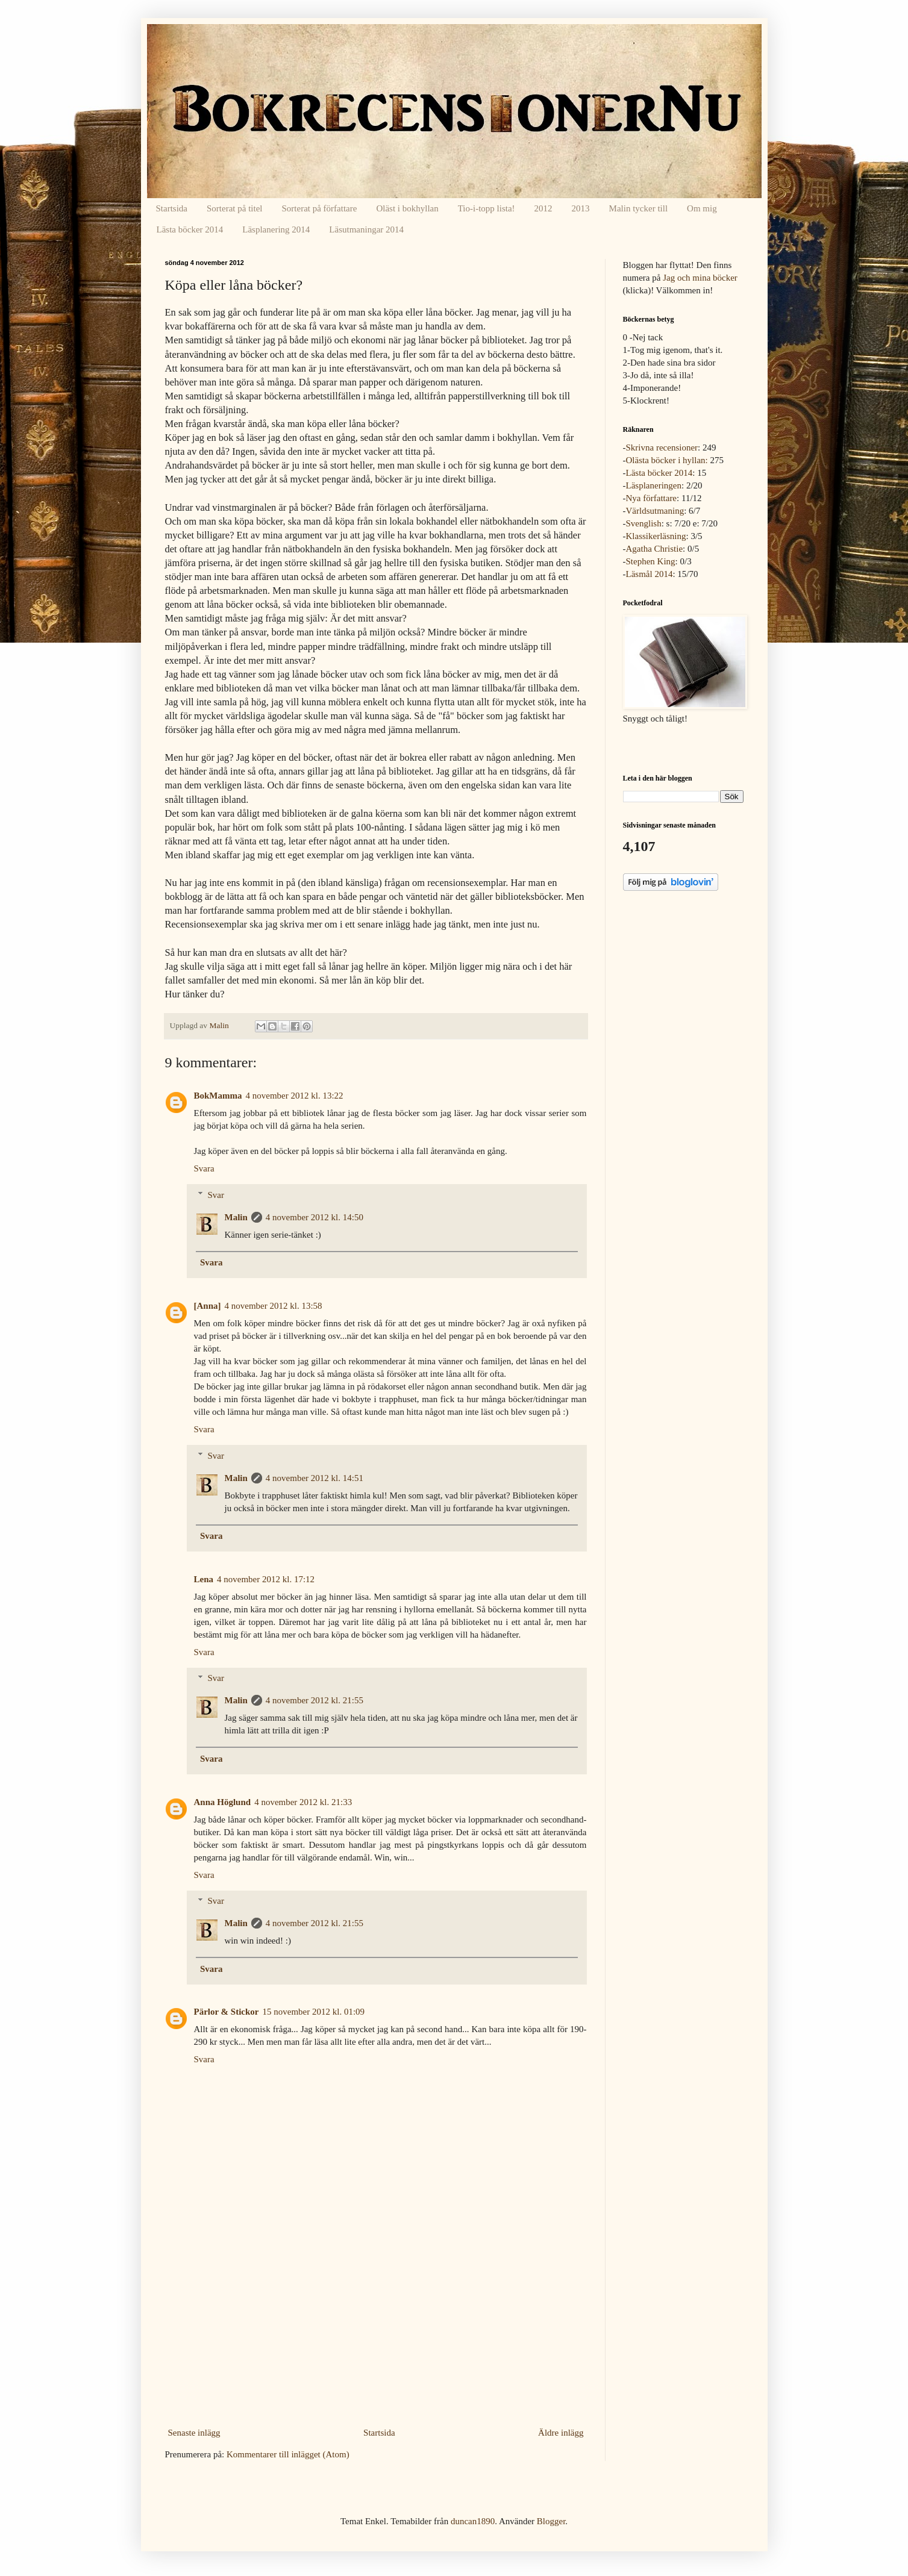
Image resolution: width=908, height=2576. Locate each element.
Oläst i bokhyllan (407, 208)
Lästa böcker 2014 (190, 229)
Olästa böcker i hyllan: (667, 460)
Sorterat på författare (319, 208)
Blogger (551, 2521)
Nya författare (651, 498)
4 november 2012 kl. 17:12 (266, 1579)
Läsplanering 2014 (276, 229)
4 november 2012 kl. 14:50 (314, 1217)
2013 (581, 208)
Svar (216, 1195)
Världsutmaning (655, 511)
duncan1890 (473, 2521)
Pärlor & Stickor (226, 2011)
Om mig (702, 208)
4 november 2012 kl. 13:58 (273, 1306)
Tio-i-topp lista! (486, 208)
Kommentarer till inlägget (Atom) (288, 2454)
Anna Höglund (222, 1802)
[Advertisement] (376, 2333)
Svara (204, 1168)
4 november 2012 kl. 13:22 (294, 1095)
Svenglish (644, 523)
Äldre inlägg (560, 2432)
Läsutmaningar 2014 (366, 229)
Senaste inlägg (194, 2432)
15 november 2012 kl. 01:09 (314, 2011)
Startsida (172, 208)
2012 (543, 208)
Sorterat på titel (234, 208)
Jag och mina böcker (700, 277)
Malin (236, 1217)
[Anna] (207, 1306)
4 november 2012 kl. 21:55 (314, 1700)
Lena (204, 1579)
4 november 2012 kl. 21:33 (303, 1802)
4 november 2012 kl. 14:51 (314, 1478)
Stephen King (650, 561)
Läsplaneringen (653, 485)
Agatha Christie (654, 549)
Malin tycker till (638, 208)
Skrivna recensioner (662, 447)
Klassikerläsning (656, 536)
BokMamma (218, 1095)
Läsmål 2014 (649, 574)
